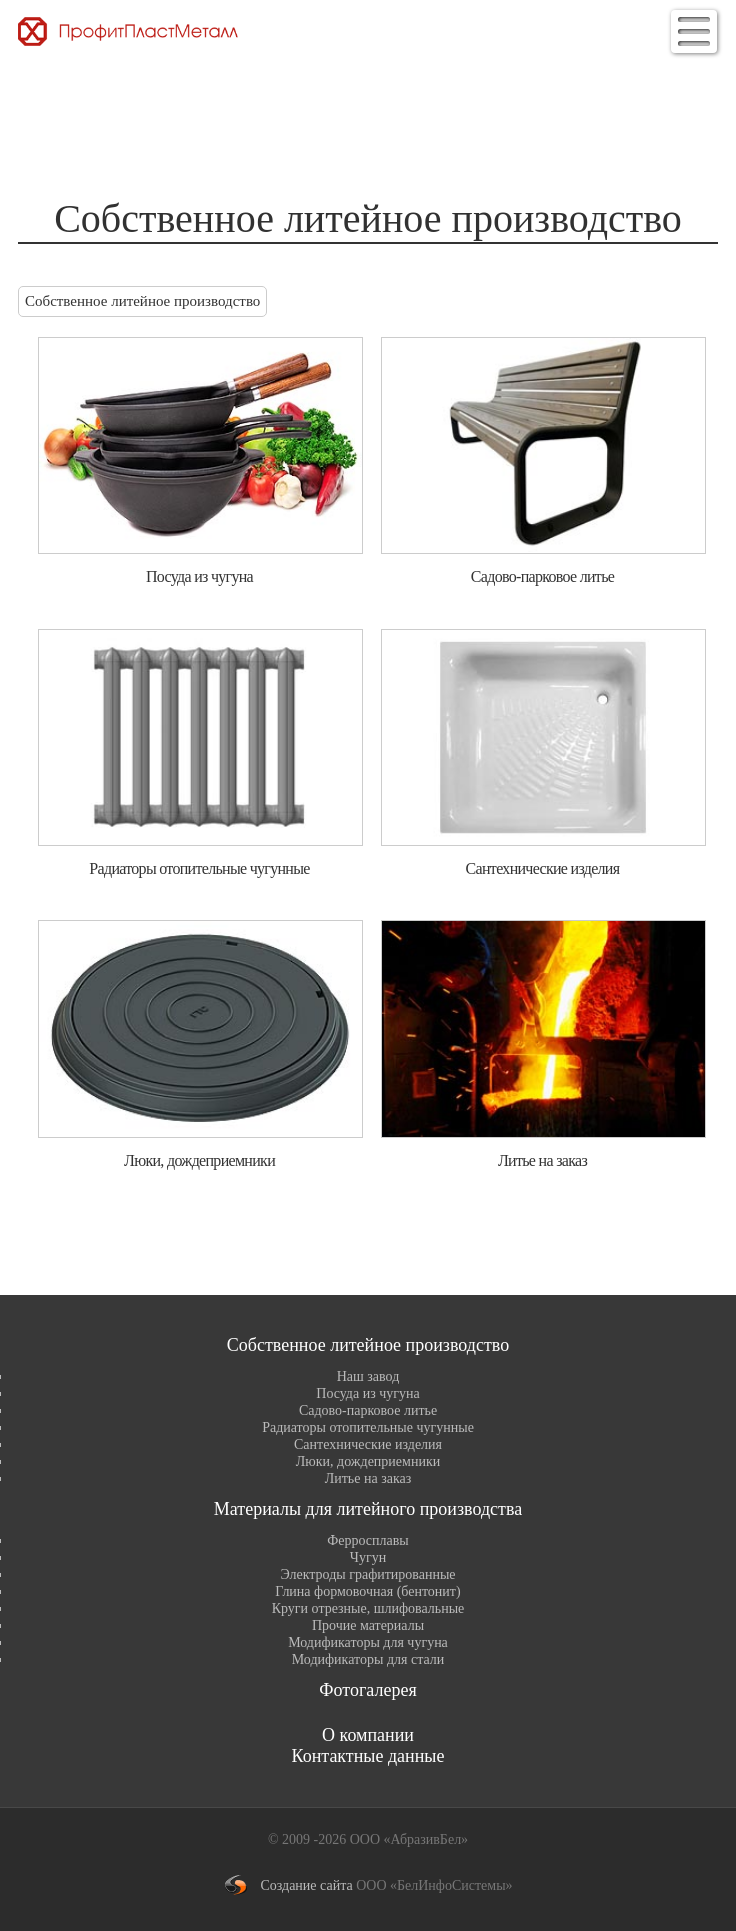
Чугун (368, 1557)
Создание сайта (306, 1885)
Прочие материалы (368, 1625)
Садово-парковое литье (368, 1410)
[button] (694, 31)
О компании (368, 1735)
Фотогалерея (367, 1690)
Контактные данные (368, 1756)
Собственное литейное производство (142, 301)
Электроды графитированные (367, 1574)
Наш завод (368, 1376)
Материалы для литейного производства (368, 1509)
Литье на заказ (368, 1478)
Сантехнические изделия (368, 1444)
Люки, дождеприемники (368, 1461)
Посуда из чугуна (367, 1393)
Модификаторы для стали (368, 1659)
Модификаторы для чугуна (368, 1642)
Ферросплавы (368, 1540)
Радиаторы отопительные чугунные (368, 1427)
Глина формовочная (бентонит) (367, 1591)
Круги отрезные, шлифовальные (368, 1608)
